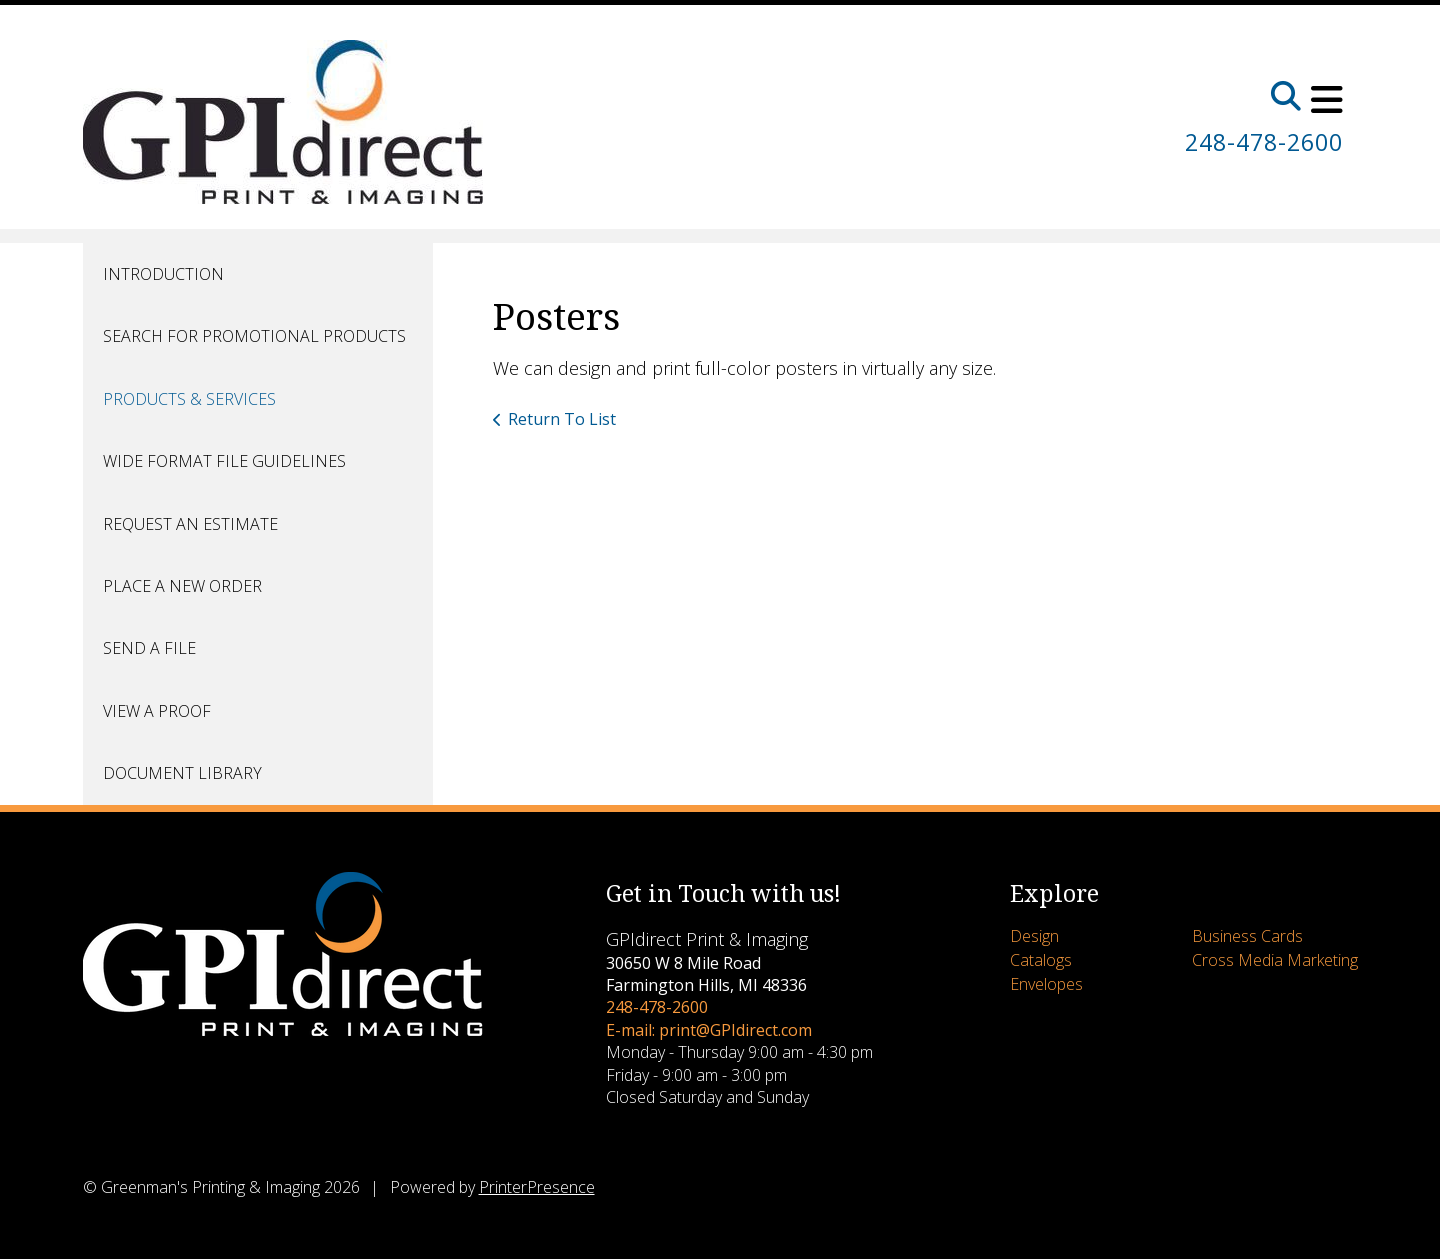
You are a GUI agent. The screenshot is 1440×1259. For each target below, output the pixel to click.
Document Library (182, 773)
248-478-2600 (1259, 141)
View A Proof (157, 711)
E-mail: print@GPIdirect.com (709, 1030)
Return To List (562, 419)
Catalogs (1041, 960)
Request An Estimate (190, 524)
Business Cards (1247, 936)
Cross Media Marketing (1275, 960)
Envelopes (1046, 984)
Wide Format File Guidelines (224, 461)
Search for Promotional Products (254, 336)
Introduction (163, 274)
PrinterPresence (537, 1187)
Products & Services (189, 399)
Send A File (149, 648)
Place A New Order (182, 586)
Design (1034, 936)
